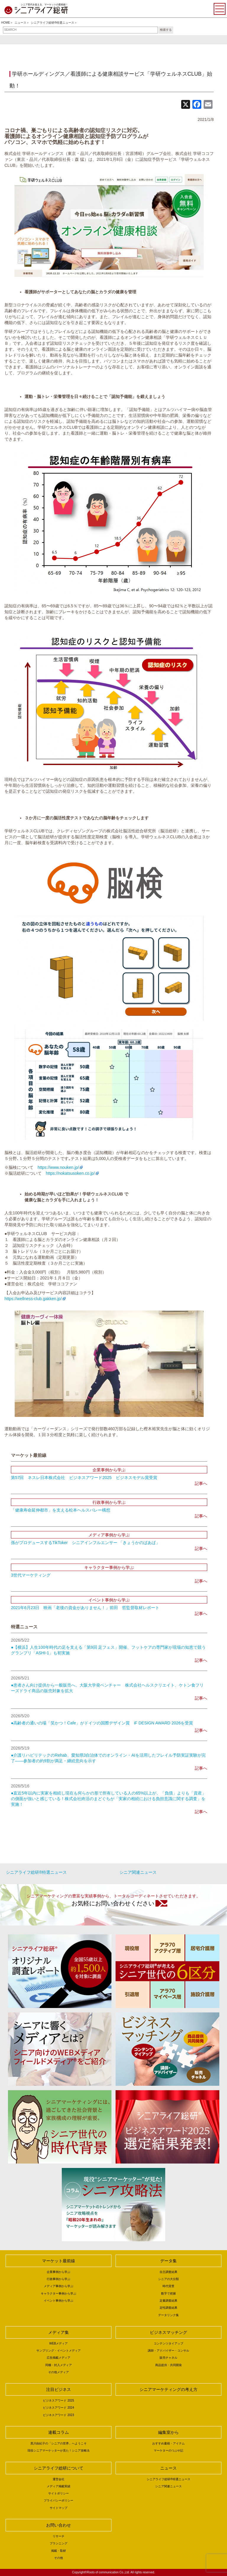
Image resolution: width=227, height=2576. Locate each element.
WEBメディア (58, 2343)
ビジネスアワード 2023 (58, 2415)
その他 (58, 2557)
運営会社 (58, 2479)
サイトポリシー (58, 2493)
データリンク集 (168, 2315)
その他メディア (58, 2372)
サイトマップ (58, 2507)
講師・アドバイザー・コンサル (168, 2350)
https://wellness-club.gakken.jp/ (33, 1298)
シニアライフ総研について (58, 2468)
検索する (166, 29)
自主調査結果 (168, 2272)
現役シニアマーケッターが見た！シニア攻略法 (58, 2450)
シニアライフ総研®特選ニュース (52, 22)
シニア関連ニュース (138, 1872)
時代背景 (168, 2286)
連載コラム (58, 2432)
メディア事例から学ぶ (58, 2286)
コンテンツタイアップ (168, 2343)
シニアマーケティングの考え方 (168, 2389)
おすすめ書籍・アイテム (168, 2443)
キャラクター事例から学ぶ (58, 2293)
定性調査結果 (168, 2307)
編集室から (168, 2432)
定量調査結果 (168, 2300)
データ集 (168, 2260)
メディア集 (58, 2332)
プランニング (58, 2543)
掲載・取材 (58, 2550)
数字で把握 (168, 2293)
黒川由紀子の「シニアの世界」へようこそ (58, 2443)
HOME (5, 22)
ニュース (20, 22)
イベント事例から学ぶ (58, 2300)
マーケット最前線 (58, 2260)
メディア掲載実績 (58, 2486)
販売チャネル (168, 2357)
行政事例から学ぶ (58, 2279)
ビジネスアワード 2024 (58, 2407)
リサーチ (58, 2536)
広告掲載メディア (58, 2357)
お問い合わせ (58, 2525)
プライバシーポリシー (58, 2500)
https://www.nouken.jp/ (58, 1167)
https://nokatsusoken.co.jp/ (70, 1173)
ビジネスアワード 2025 (58, 2400)
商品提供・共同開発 (168, 2365)
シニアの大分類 (168, 2279)
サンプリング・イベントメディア (58, 2350)
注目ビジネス (58, 2389)
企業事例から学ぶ (58, 2272)
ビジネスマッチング (168, 2332)
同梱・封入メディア (58, 2365)
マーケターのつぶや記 (168, 2450)
